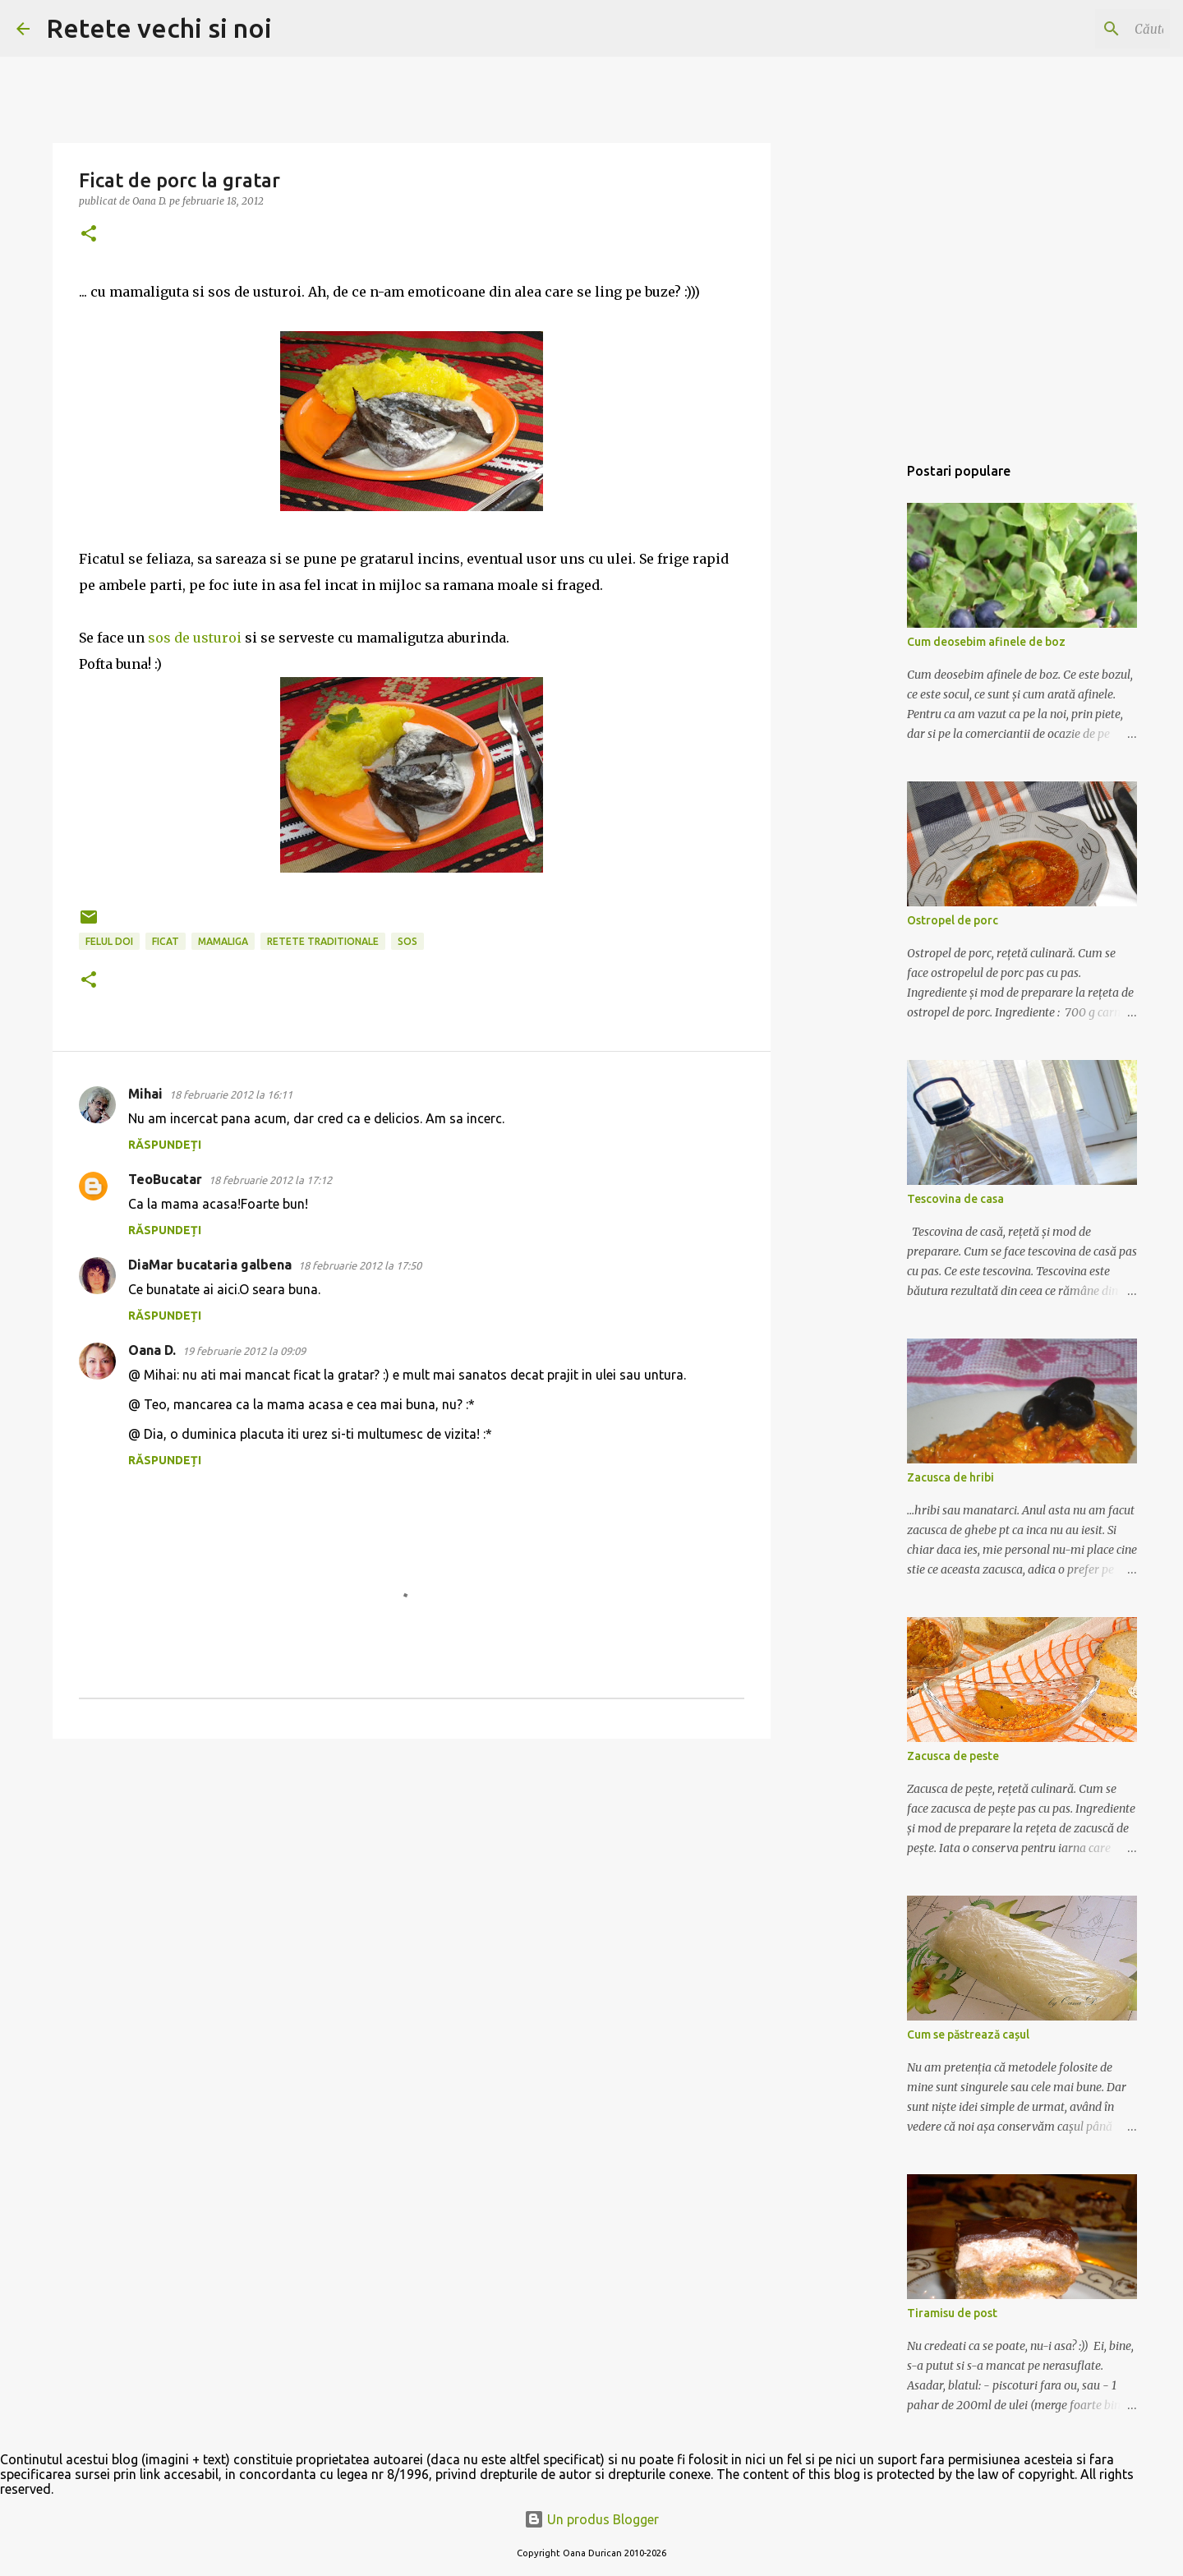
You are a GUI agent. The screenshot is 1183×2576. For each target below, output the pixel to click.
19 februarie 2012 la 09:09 (244, 1351)
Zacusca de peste (953, 1756)
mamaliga (223, 941)
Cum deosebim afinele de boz (986, 641)
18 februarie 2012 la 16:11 (230, 1094)
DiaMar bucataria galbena (210, 1264)
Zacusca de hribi (950, 1477)
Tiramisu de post (952, 2313)
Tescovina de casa (955, 1198)
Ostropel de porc (952, 920)
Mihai (145, 1093)
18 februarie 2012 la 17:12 (270, 1180)
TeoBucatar (165, 1179)
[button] (89, 234)
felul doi (109, 941)
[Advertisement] (854, 709)
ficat (165, 941)
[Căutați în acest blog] (1083, 28)
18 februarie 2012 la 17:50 (359, 1265)
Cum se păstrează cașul (968, 2034)
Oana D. (152, 1350)
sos (407, 941)
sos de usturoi (195, 637)
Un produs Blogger (591, 2519)
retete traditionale (323, 941)
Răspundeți (164, 1144)
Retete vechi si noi (159, 28)
